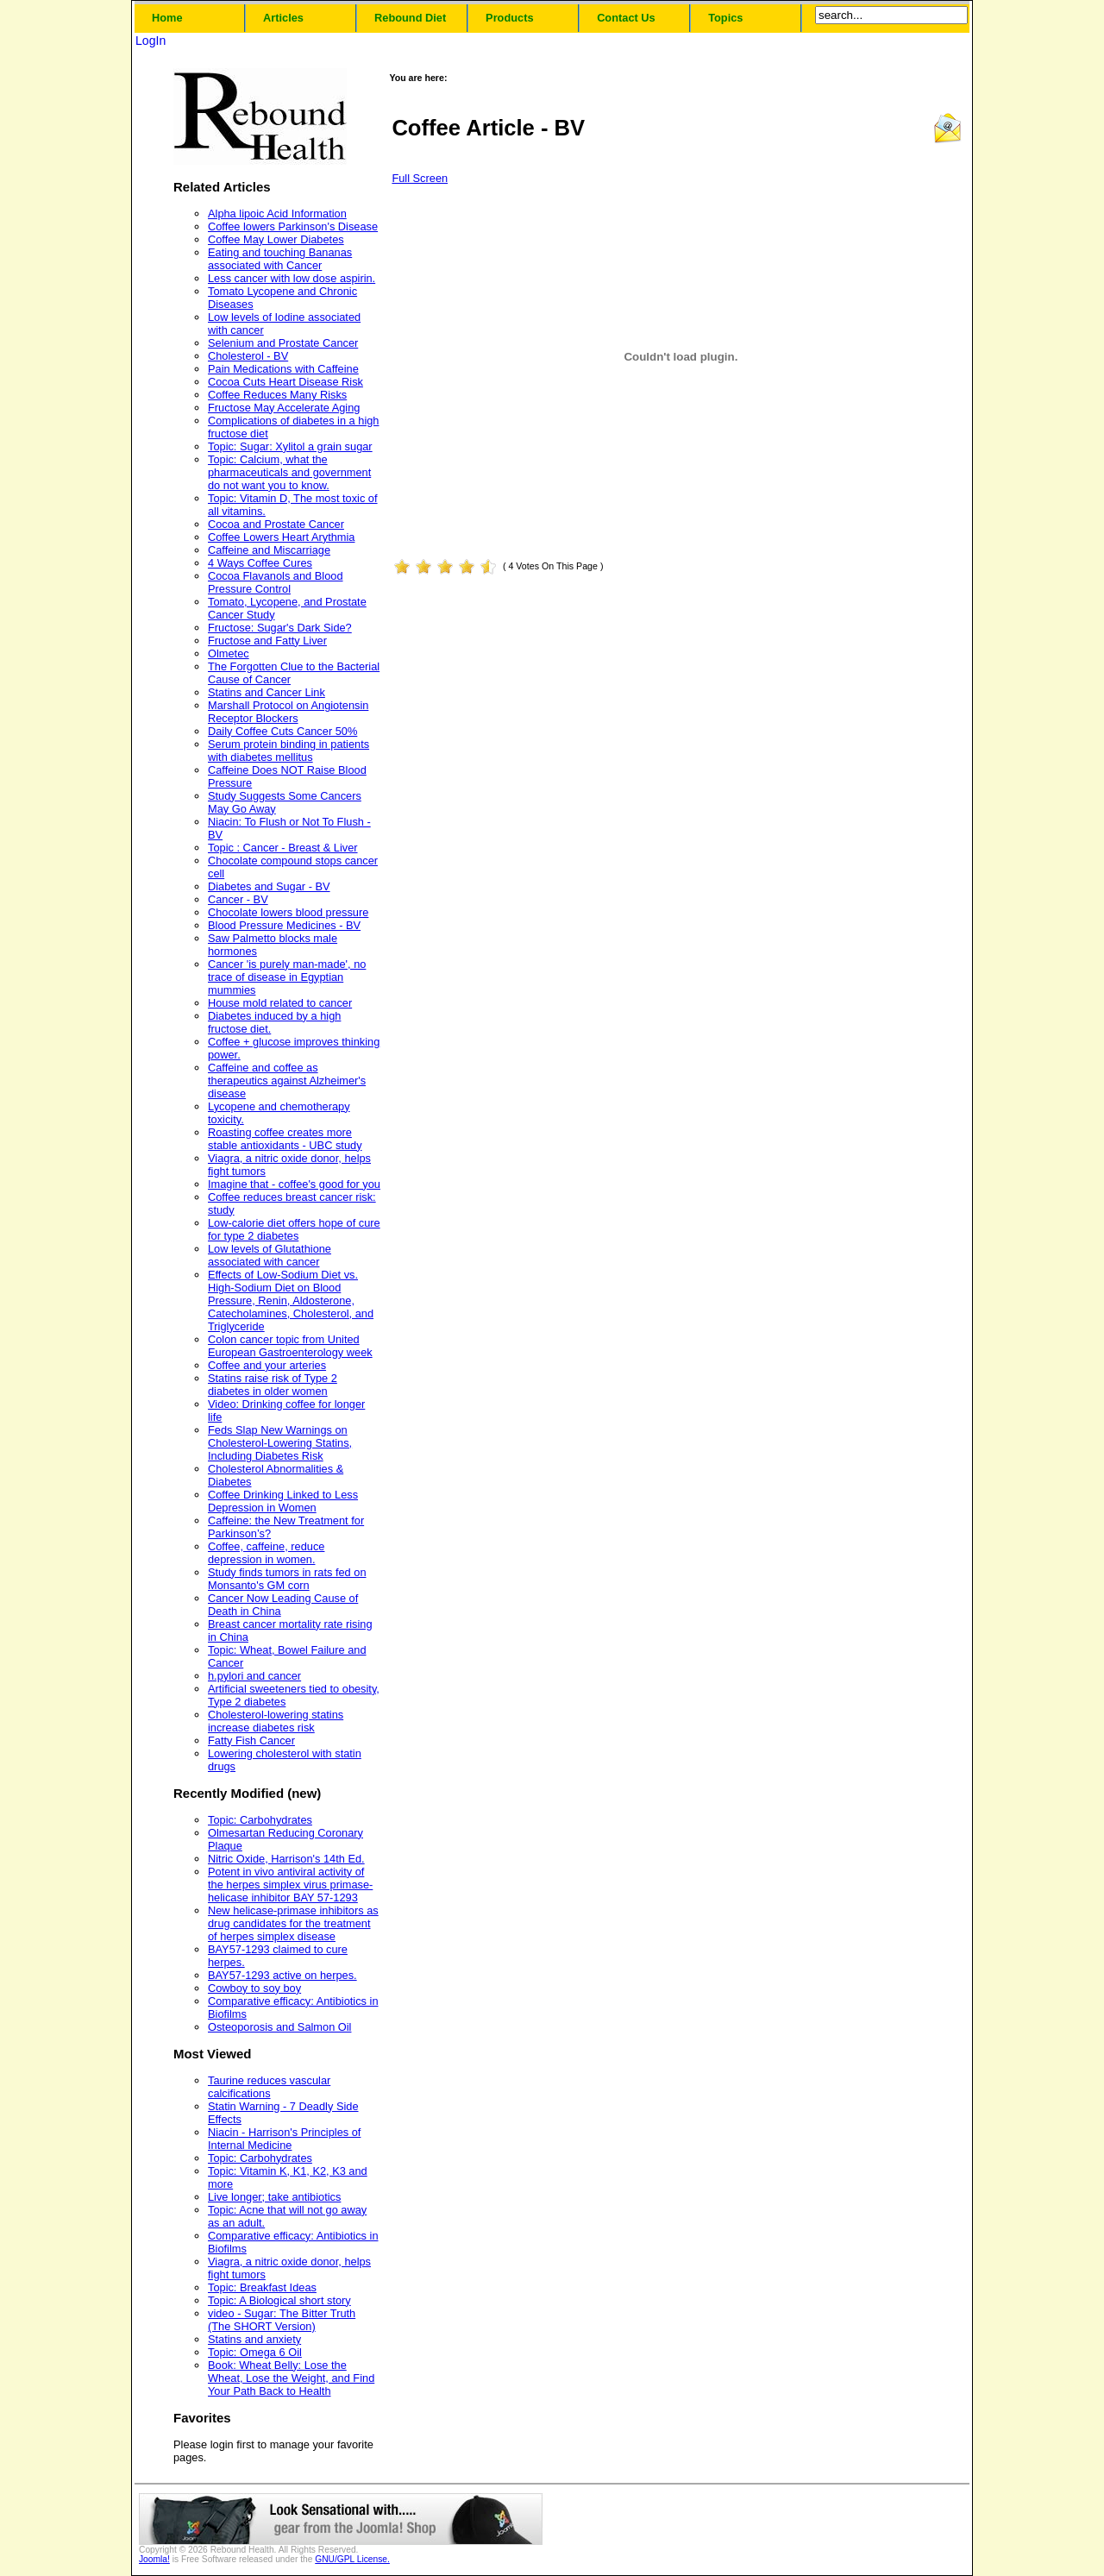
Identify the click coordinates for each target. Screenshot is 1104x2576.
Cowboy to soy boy (254, 1988)
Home (167, 17)
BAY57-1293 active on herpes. (282, 1975)
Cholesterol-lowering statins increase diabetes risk (275, 1721)
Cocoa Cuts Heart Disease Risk (285, 381)
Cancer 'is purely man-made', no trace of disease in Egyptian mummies (287, 977)
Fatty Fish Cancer (251, 1740)
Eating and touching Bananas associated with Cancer (280, 259)
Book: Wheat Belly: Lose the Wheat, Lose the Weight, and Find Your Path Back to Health (291, 2378)
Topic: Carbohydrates (260, 1819)
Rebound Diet (410, 17)
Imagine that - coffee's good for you (294, 1184)
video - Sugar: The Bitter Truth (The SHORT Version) (281, 2320)
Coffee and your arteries (267, 1365)
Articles (283, 17)
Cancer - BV (238, 899)
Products (509, 17)
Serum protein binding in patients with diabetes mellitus (288, 750)
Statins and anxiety (254, 2339)
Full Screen (420, 178)
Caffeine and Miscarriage (269, 549)
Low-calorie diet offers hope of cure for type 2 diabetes (294, 1229)
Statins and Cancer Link (266, 692)
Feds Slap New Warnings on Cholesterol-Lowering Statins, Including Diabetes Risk (280, 1442)
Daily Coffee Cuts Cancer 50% (282, 731)
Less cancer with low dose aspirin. (291, 278)
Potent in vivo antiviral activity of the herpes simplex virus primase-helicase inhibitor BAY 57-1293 (290, 1884)
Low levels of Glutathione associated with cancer (269, 1255)
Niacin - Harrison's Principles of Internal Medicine (284, 2139)
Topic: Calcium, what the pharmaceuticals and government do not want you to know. (289, 472)
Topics (725, 17)
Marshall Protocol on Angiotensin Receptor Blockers (288, 712)
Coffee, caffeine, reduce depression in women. (266, 1553)
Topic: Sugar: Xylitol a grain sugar (290, 446)
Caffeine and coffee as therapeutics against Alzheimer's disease (287, 1080)
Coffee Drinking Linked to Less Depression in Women (283, 1501)
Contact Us (626, 17)
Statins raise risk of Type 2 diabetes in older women (272, 1385)
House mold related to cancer (280, 1002)
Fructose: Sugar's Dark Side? (280, 627)
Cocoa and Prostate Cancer (276, 524)
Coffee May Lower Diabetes (276, 239)
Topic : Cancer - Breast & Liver (283, 847)
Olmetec (228, 653)
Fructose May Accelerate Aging (284, 407)
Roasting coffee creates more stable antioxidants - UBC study (285, 1139)
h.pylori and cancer (254, 1675)
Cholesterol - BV (248, 355)
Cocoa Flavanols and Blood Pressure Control (275, 582)
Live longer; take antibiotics (274, 2196)
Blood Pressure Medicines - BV (284, 925)
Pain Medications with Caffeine (283, 368)
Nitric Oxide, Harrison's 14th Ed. (286, 1858)
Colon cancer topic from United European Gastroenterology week (290, 1346)
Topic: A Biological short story (279, 2300)
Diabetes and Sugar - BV (269, 886)
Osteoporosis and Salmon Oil (279, 2026)
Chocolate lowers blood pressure (288, 912)
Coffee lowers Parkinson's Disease (293, 226)
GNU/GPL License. (352, 2559)
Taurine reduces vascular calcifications (269, 2087)
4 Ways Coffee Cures (260, 562)
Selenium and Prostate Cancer (283, 342)
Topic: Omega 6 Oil (255, 2352)
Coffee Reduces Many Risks (277, 394)
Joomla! (154, 2559)
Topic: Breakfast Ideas (262, 2287)
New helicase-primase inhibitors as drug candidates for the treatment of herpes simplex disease (293, 1923)
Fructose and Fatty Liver (267, 640)
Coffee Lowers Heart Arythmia (281, 537)
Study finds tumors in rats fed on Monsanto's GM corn (287, 1579)
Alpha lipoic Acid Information (277, 213)
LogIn (150, 40)
